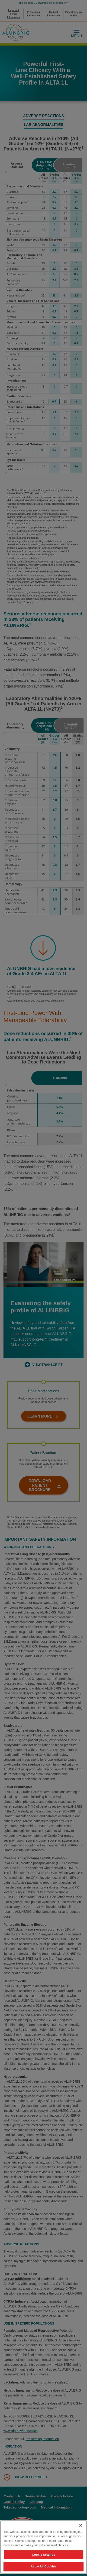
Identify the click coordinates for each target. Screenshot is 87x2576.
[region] (43, 2547)
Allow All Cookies (43, 2566)
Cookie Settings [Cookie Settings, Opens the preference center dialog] (43, 2554)
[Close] (81, 2525)
